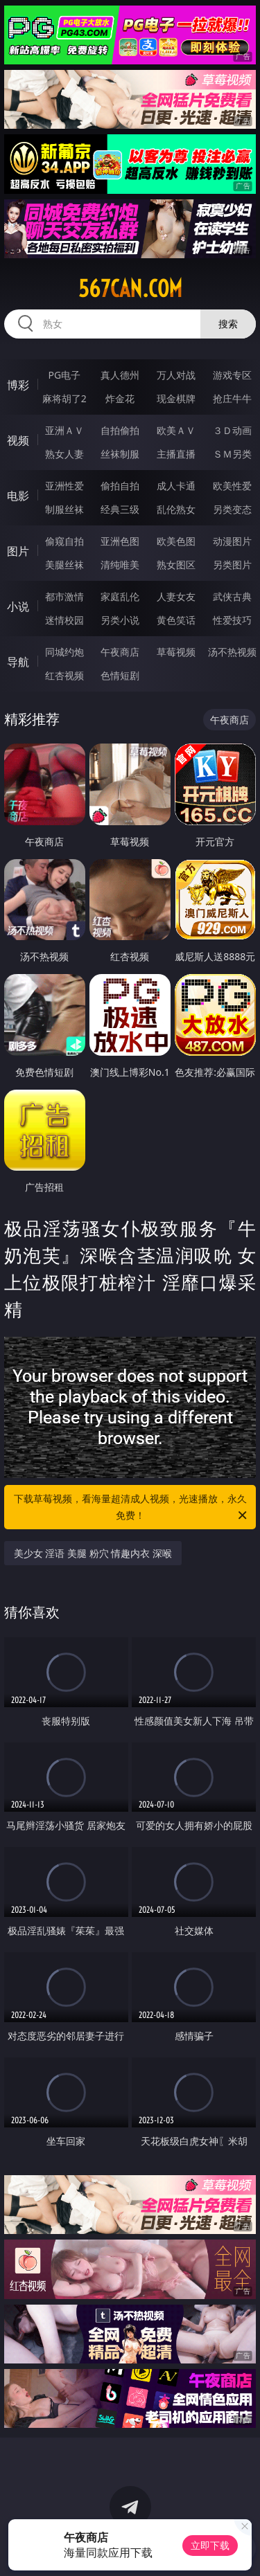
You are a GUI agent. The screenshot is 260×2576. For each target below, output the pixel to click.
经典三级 (120, 509)
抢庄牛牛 (232, 398)
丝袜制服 (120, 453)
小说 (18, 606)
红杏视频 (64, 675)
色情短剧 (120, 675)
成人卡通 (176, 485)
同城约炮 (64, 651)
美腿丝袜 (64, 564)
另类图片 (232, 564)
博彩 (18, 385)
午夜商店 (120, 651)
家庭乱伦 (120, 596)
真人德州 (120, 374)
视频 (18, 440)
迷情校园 (64, 620)
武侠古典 (232, 596)
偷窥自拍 (64, 541)
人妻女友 (176, 596)
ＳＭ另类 (232, 453)
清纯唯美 (120, 564)
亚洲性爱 (64, 485)
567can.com (130, 289)
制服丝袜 (64, 509)
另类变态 (232, 509)
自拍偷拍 (120, 430)
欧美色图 (176, 541)
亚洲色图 (120, 541)
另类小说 (120, 620)
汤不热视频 (232, 651)
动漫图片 (232, 541)
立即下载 (210, 2545)
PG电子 (64, 374)
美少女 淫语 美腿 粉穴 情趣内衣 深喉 (93, 1553)
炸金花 (120, 398)
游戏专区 (232, 374)
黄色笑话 (176, 620)
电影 (18, 495)
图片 (18, 551)
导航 (18, 661)
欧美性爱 (232, 485)
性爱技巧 (232, 620)
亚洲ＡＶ (64, 430)
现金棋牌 (176, 398)
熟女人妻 (64, 453)
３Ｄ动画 (232, 430)
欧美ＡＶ (176, 430)
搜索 (228, 323)
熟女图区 (176, 564)
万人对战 (176, 374)
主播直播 (176, 453)
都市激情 (64, 596)
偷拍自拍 (120, 485)
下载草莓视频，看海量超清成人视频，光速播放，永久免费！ (132, 1508)
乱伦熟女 (176, 509)
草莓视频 (176, 651)
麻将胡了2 (64, 398)
